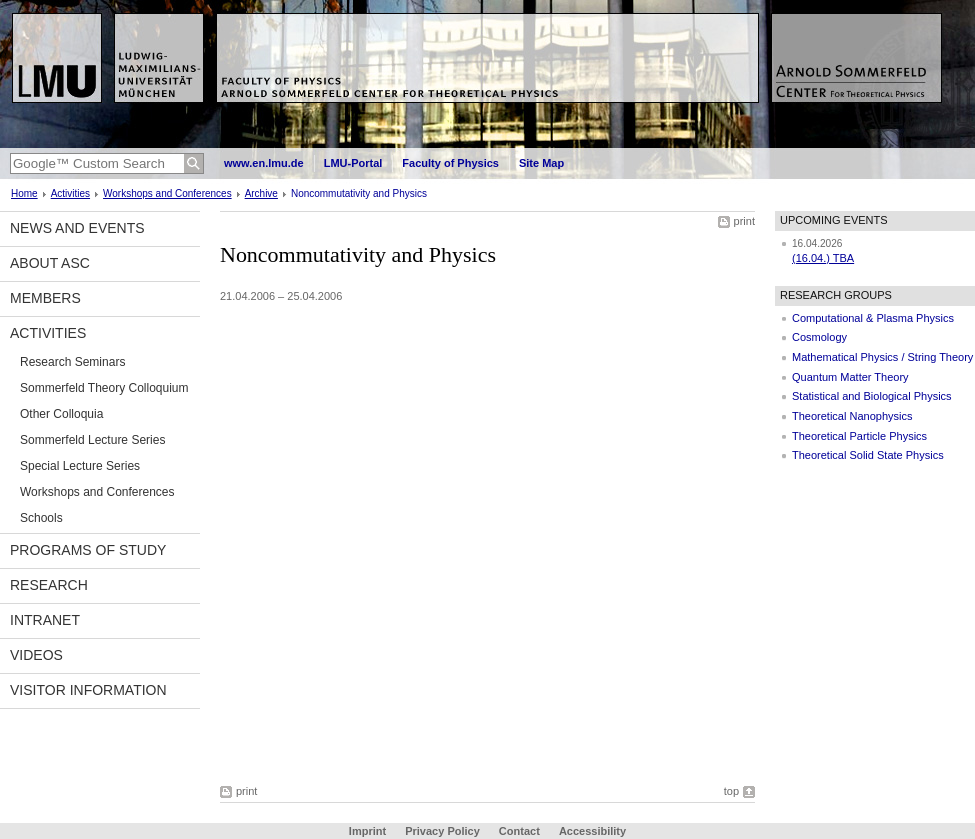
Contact (519, 831)
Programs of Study (88, 550)
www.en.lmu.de (264, 163)
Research (49, 585)
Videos (36, 655)
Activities (70, 193)
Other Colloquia (61, 414)
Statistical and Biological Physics (872, 396)
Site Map (541, 163)
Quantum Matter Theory (850, 377)
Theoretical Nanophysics (852, 416)
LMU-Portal (353, 163)
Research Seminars (72, 362)
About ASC (50, 263)
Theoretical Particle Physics (859, 436)
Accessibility (592, 831)
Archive (261, 193)
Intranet (45, 620)
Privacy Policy (442, 831)
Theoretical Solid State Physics (868, 455)
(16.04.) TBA (823, 258)
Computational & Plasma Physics (873, 318)
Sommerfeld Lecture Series (92, 440)
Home (24, 193)
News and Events (77, 228)
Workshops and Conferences (167, 193)
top (731, 791)
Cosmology (819, 337)
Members (45, 298)
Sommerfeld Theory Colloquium (104, 388)
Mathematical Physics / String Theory (882, 357)
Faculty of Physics (450, 163)
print (744, 221)
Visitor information (88, 690)
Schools (41, 518)
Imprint (367, 831)
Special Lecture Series (80, 466)
